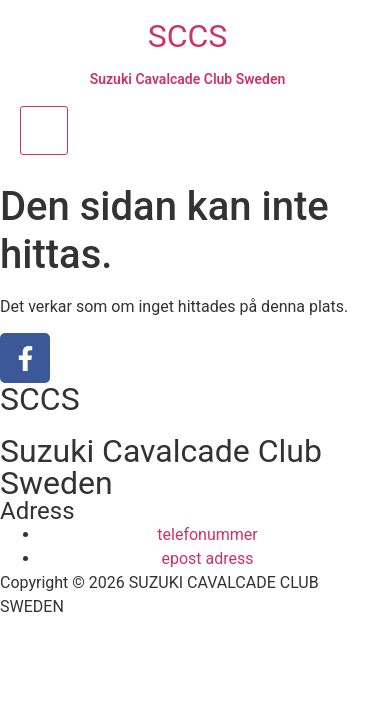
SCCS (188, 36)
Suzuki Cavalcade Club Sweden (188, 79)
